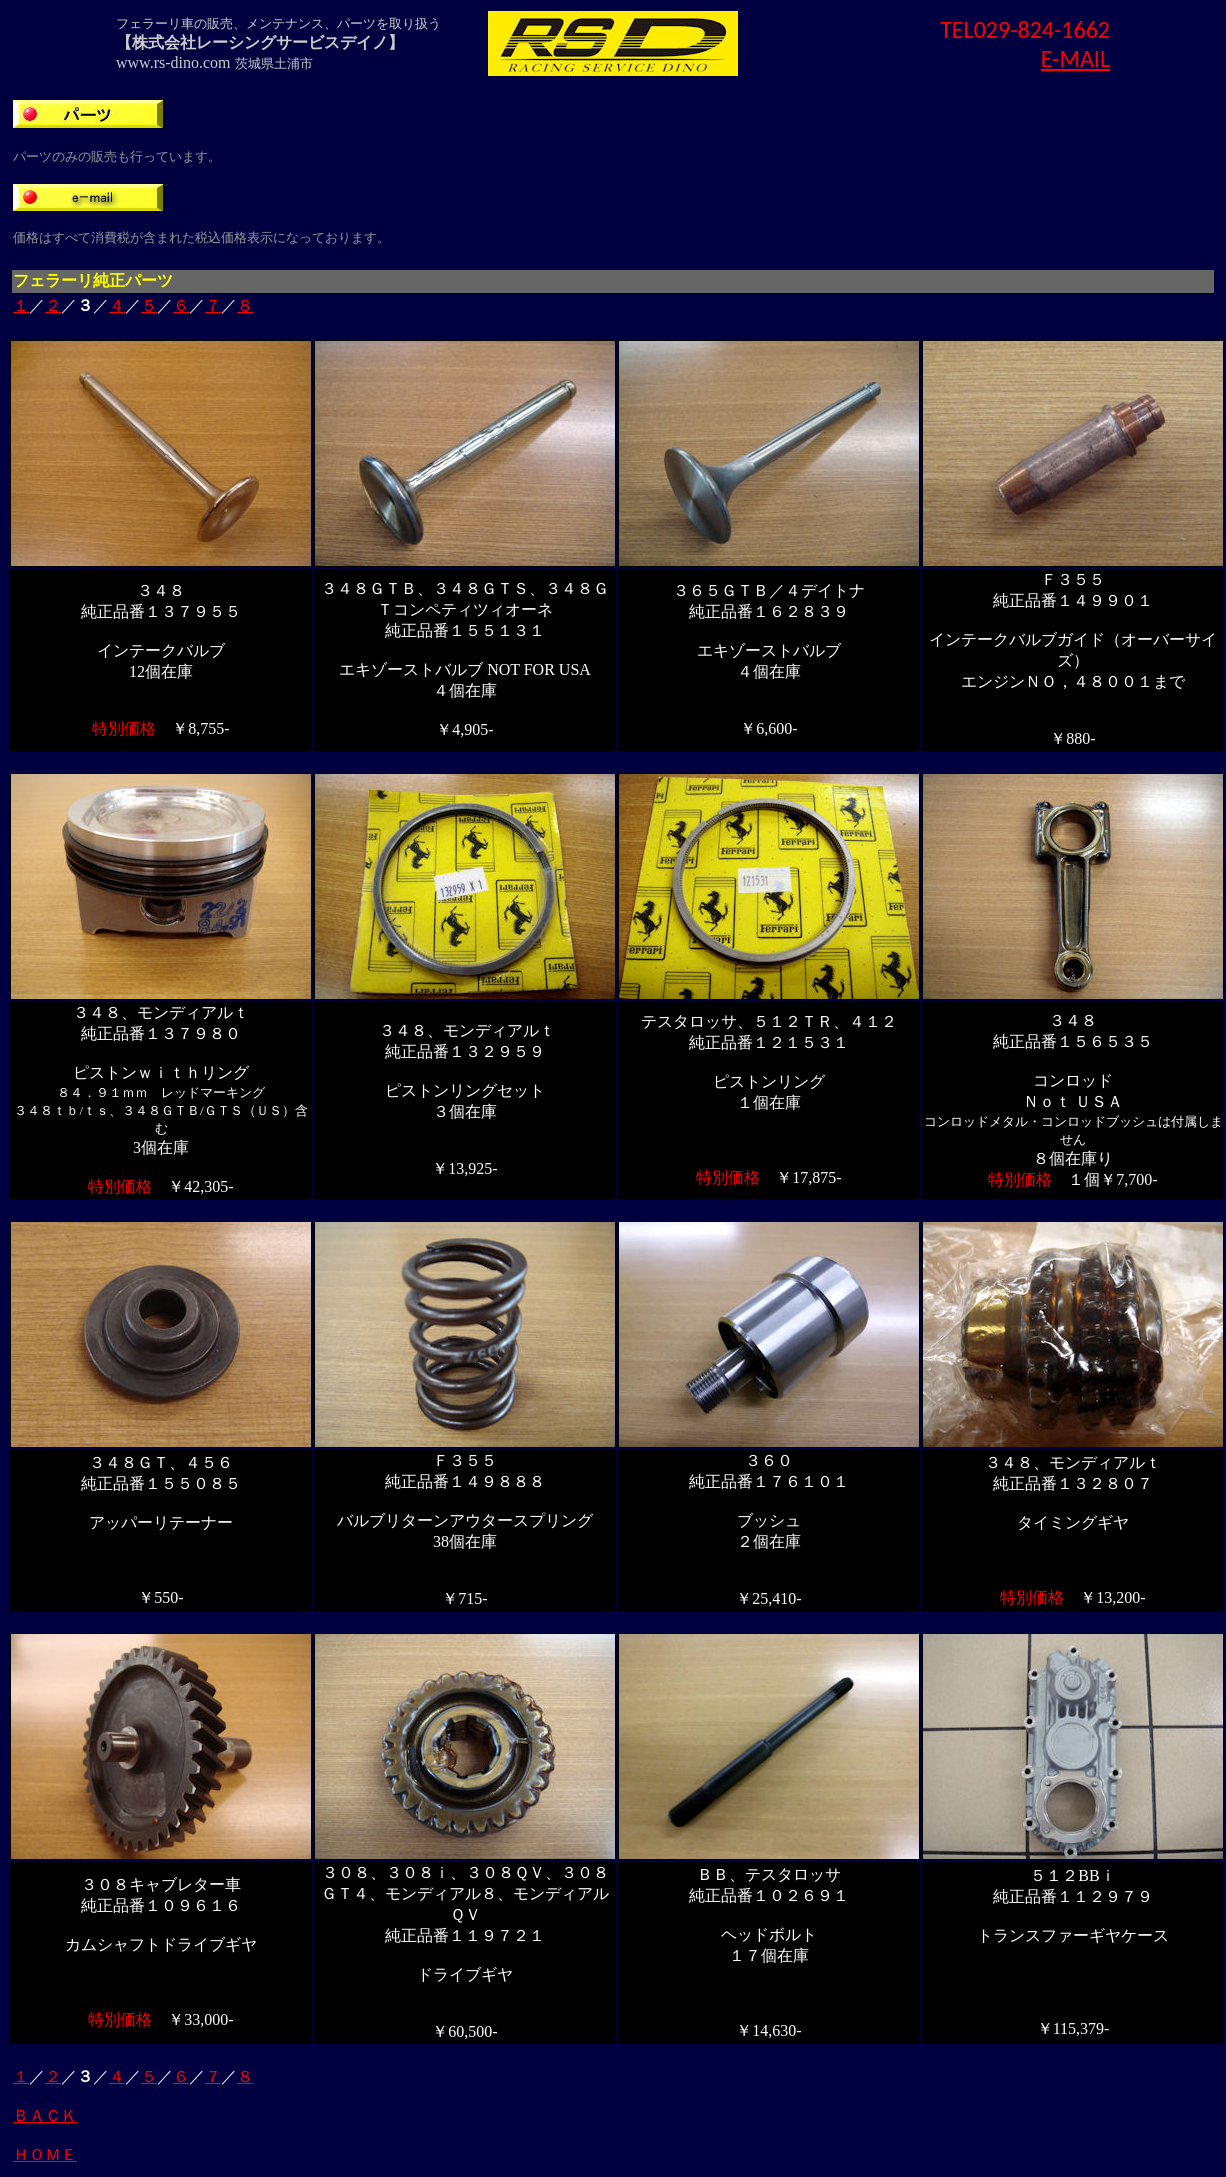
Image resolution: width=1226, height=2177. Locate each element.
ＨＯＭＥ (45, 2154)
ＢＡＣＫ (45, 2115)
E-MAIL (1075, 58)
